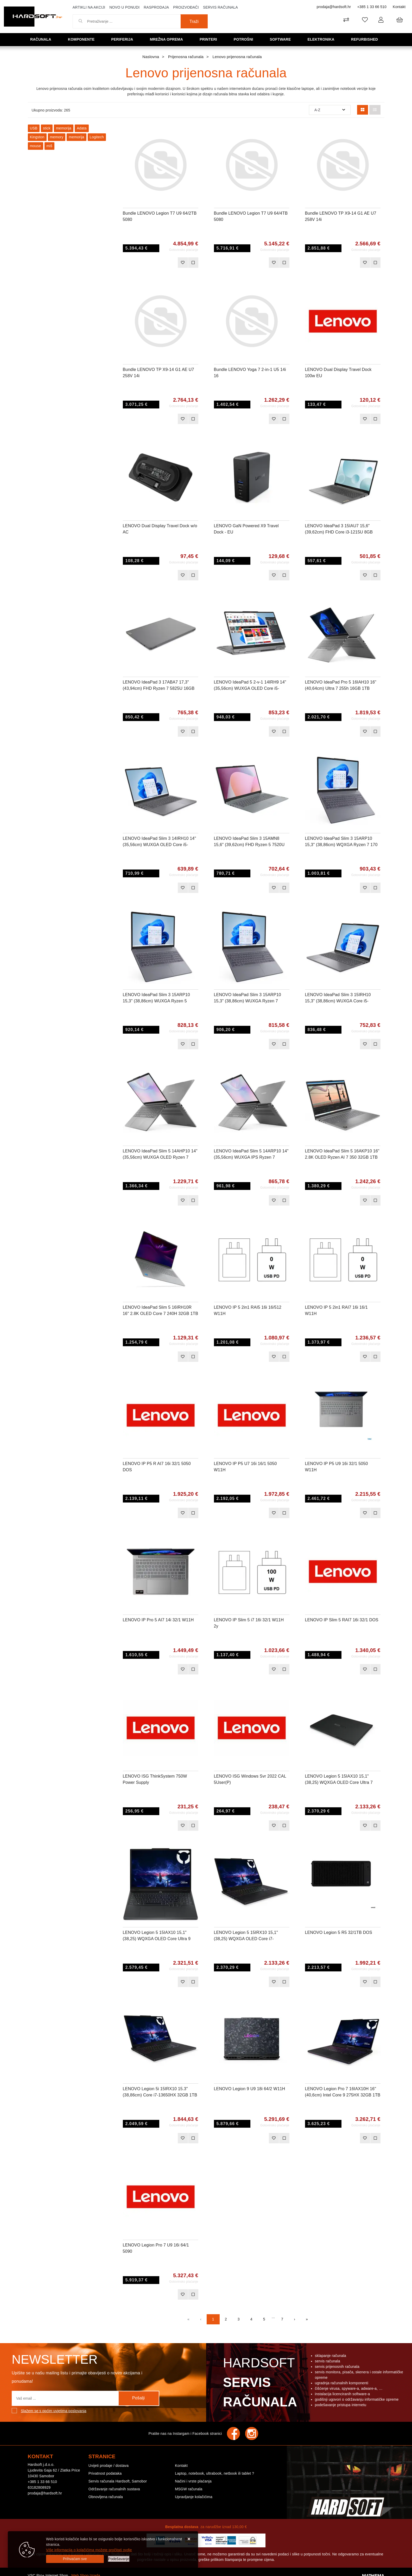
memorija (63, 128)
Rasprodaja (156, 7)
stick (46, 128)
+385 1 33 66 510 (371, 7)
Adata (82, 128)
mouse (35, 146)
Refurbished (366, 39)
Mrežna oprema (168, 39)
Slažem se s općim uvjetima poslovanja (53, 2411)
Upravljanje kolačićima (193, 2497)
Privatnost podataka (105, 2473)
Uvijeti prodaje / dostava (108, 2465)
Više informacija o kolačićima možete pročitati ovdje (89, 2550)
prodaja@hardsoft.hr (334, 7)
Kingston (37, 137)
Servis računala (220, 7)
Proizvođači (186, 7)
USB (33, 128)
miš (49, 146)
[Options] (119, 2559)
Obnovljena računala (105, 2497)
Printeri (210, 39)
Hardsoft (259, 2384)
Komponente (83, 39)
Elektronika (322, 39)
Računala (42, 39)
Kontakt (399, 7)
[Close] (75, 2559)
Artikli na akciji (89, 7)
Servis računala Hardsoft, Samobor (117, 2481)
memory (57, 137)
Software (282, 39)
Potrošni (245, 39)
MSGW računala (188, 2489)
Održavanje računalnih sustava (114, 2489)
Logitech (97, 137)
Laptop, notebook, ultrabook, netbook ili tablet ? (214, 2473)
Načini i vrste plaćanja (193, 2481)
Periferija (124, 39)
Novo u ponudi (124, 7)
